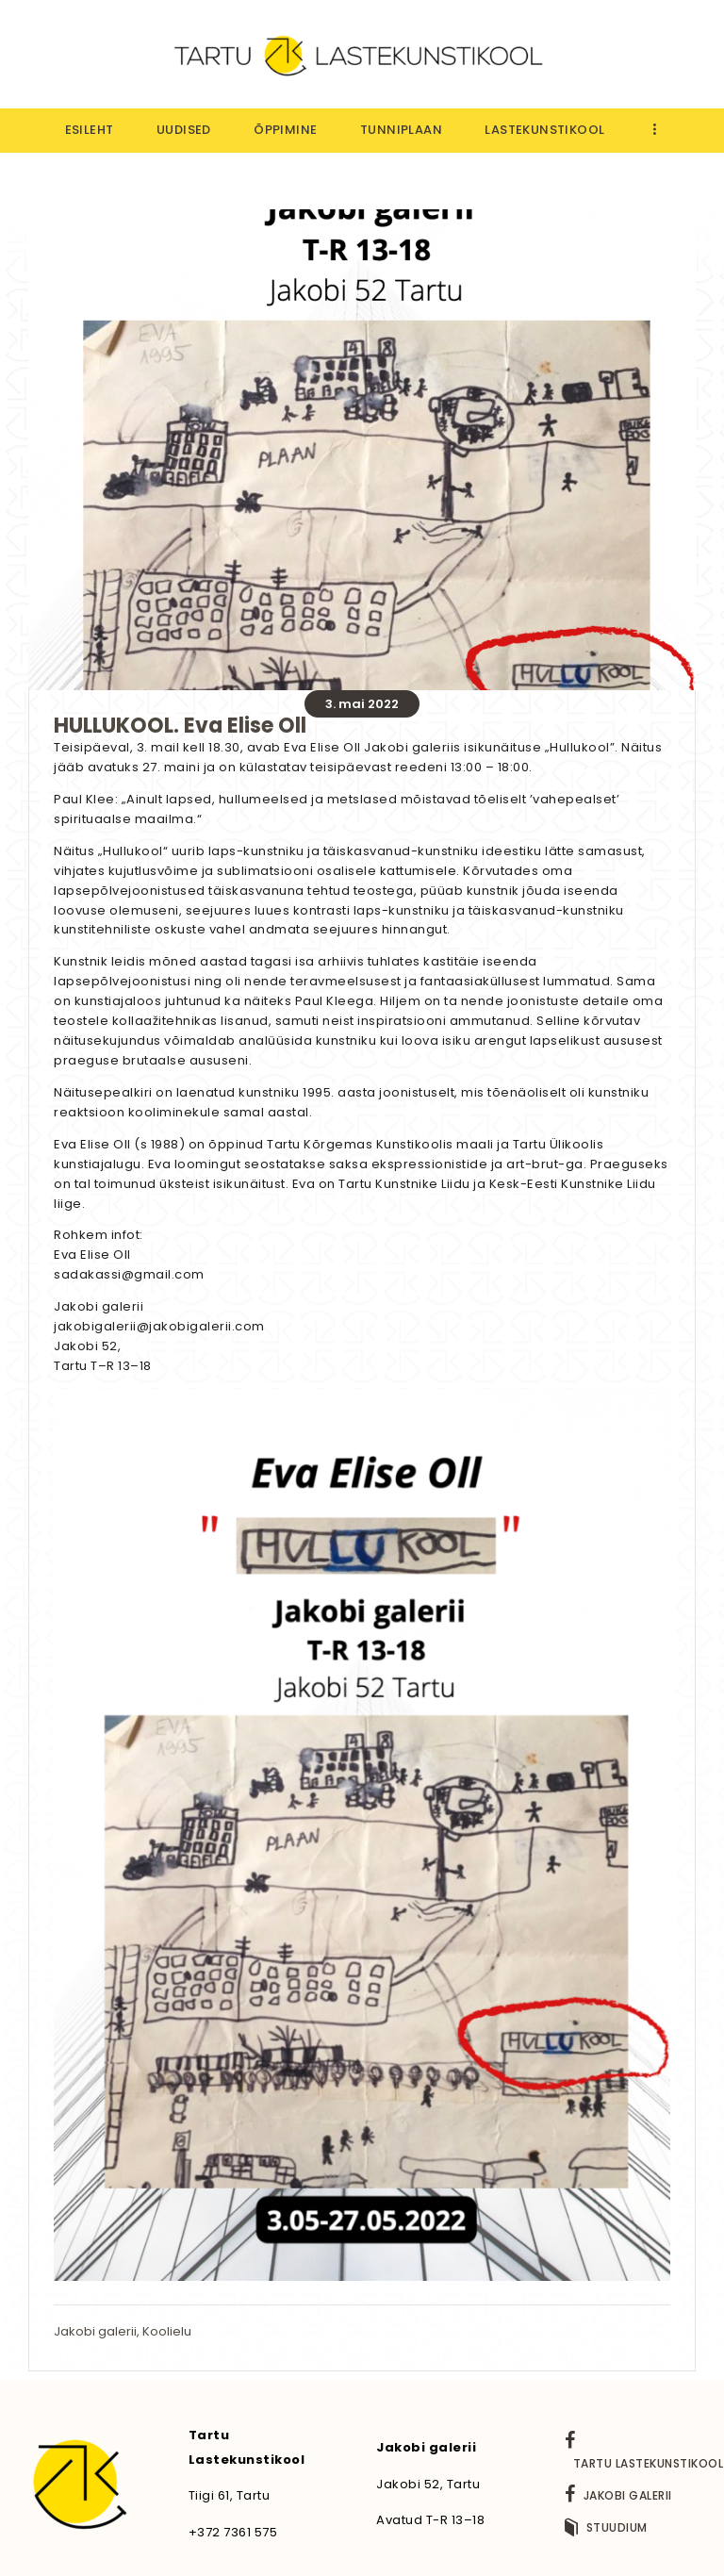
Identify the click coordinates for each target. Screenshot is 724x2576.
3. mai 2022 (362, 704)
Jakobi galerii (95, 2331)
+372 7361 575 (233, 2532)
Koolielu (166, 2331)
